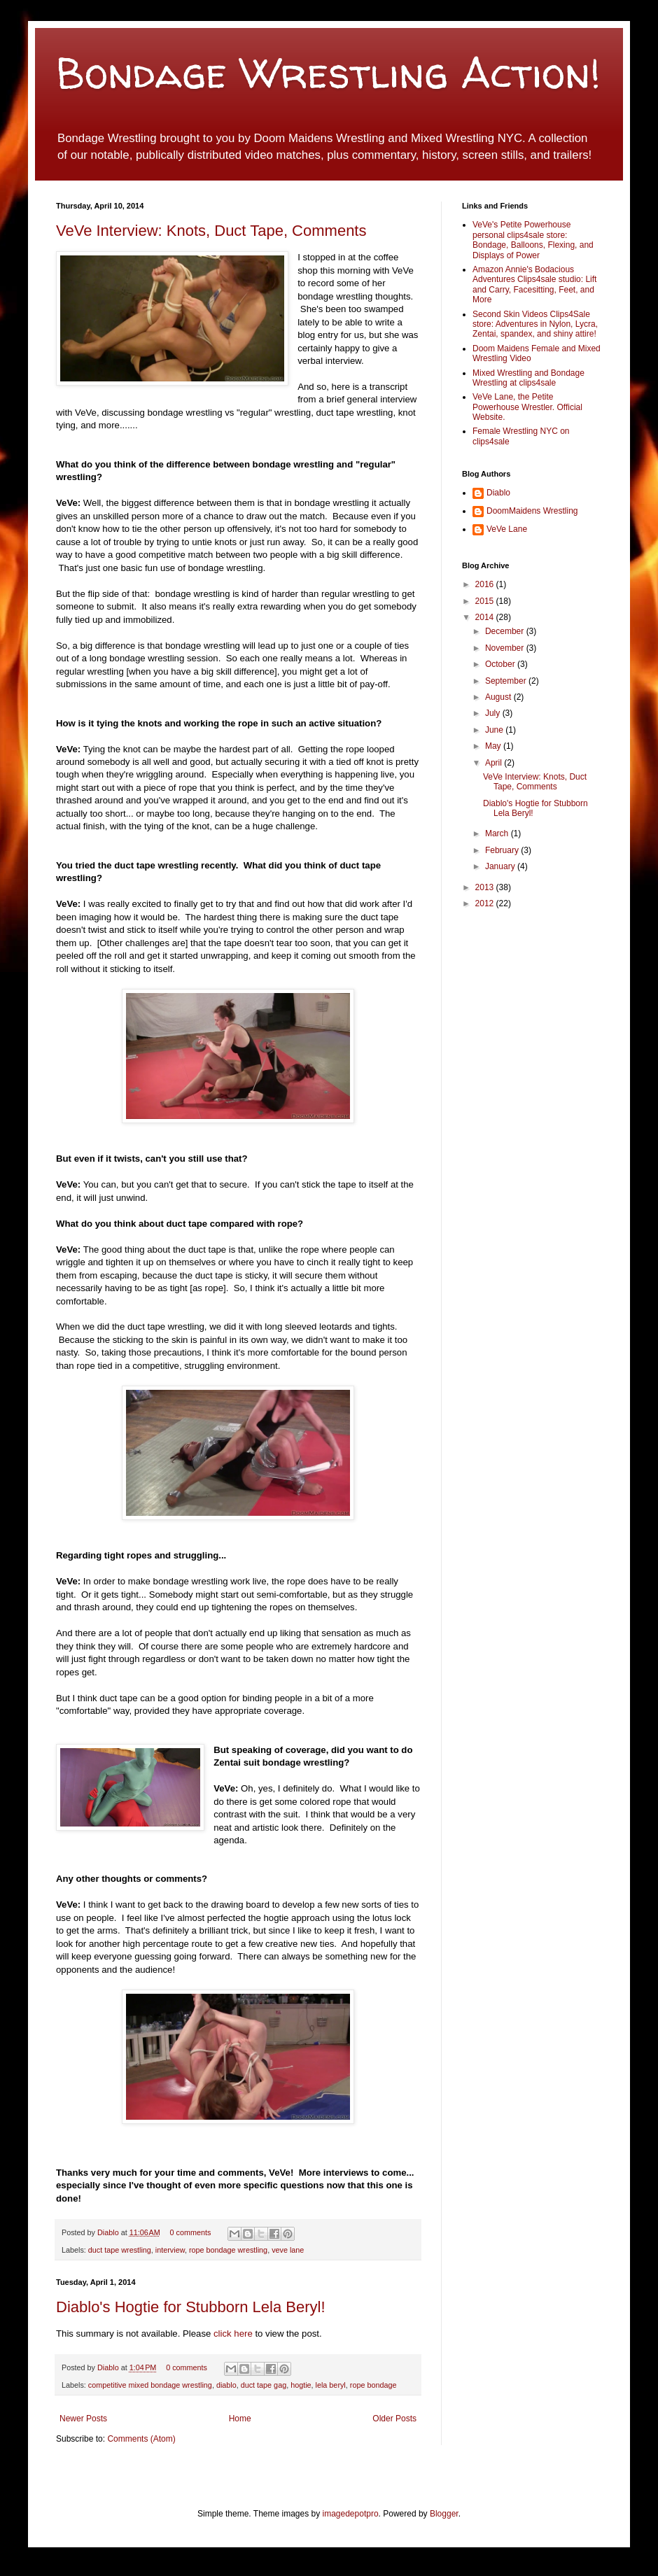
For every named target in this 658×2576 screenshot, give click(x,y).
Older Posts (394, 2418)
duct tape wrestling (119, 2250)
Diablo (109, 2232)
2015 (485, 601)
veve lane (288, 2250)
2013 (485, 887)
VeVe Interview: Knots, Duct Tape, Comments (211, 230)
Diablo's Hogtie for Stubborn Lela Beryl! (191, 2307)
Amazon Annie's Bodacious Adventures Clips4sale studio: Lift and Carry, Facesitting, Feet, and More (534, 284)
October (501, 664)
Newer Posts (83, 2418)
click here (234, 2333)
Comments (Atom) (141, 2439)
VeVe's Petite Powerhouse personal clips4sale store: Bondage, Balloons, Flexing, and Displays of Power (533, 240)
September (506, 681)
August (499, 697)
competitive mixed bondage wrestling (150, 2385)
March (498, 833)
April (494, 763)
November (505, 648)
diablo (226, 2385)
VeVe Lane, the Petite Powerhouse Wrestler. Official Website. (527, 407)
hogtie (300, 2385)
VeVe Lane (506, 529)
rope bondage (373, 2385)
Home (240, 2418)
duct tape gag (263, 2385)
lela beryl (331, 2385)
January (501, 866)
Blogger (444, 2514)
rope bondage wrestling (228, 2250)
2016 (485, 584)
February (503, 850)
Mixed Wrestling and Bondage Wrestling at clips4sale (528, 378)
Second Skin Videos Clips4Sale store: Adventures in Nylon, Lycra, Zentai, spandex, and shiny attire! (535, 324)
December (505, 631)
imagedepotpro (351, 2514)
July (494, 713)
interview (170, 2250)
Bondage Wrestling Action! (328, 72)
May (494, 746)
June (495, 730)
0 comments (190, 2232)
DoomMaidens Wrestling (532, 511)
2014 (485, 617)
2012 (485, 903)
